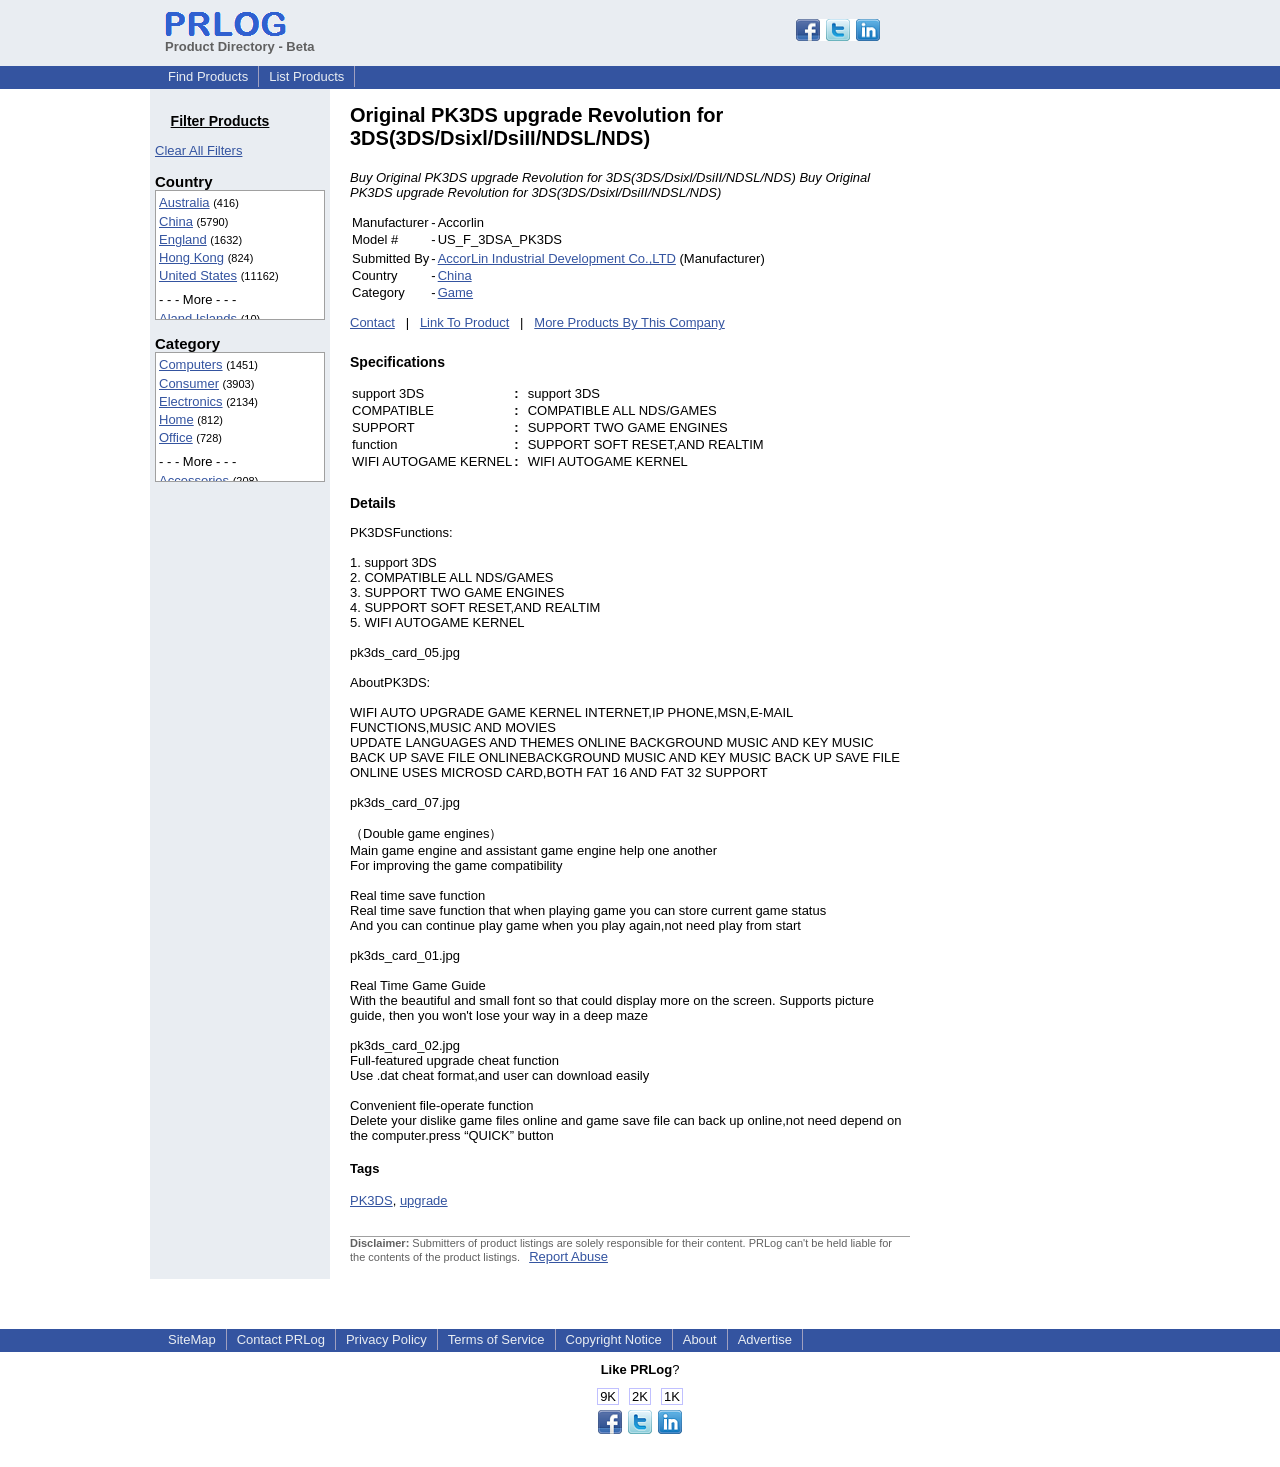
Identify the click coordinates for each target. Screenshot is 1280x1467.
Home (176, 419)
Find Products (208, 76)
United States (198, 275)
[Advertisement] (1045, 404)
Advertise (765, 1339)
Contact (372, 322)
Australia (184, 202)
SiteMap (192, 1339)
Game (455, 292)
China (176, 221)
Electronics (191, 401)
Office (176, 437)
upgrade (424, 1200)
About (700, 1339)
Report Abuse (568, 1256)
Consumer (189, 383)
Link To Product (464, 322)
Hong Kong (191, 257)
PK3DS (371, 1200)
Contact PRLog (281, 1339)
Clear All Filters (198, 150)
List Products (306, 76)
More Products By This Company (629, 322)
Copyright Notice (614, 1339)
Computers (191, 364)
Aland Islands (198, 318)
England (183, 239)
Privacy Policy (386, 1339)
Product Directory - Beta (240, 39)
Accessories (194, 480)
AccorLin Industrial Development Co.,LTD (557, 258)
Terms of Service (496, 1339)
